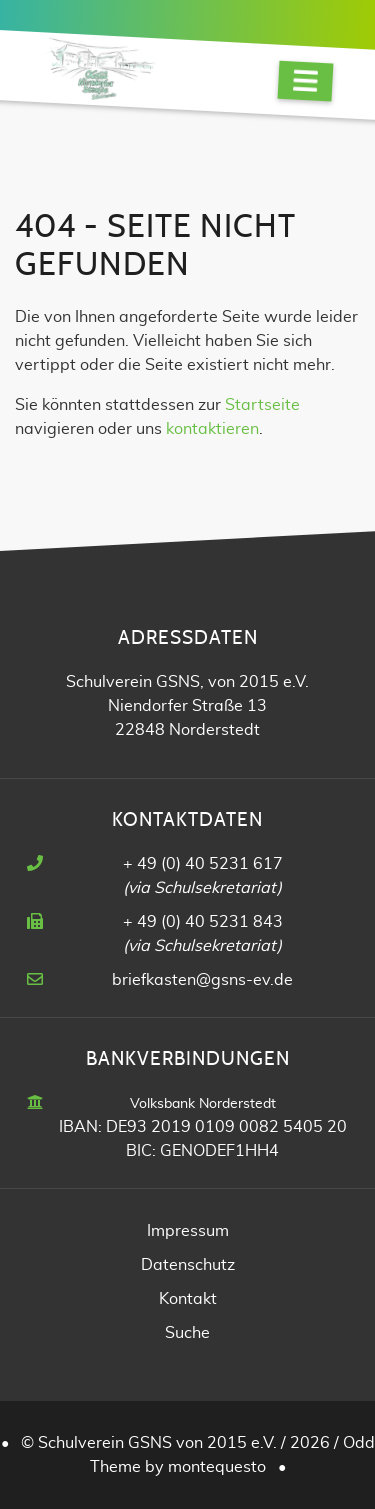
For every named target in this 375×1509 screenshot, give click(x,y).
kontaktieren (212, 429)
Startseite (262, 405)
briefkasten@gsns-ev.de (202, 980)
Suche (187, 1333)
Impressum (188, 1231)
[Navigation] (306, 81)
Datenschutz (188, 1265)
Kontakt (188, 1299)
